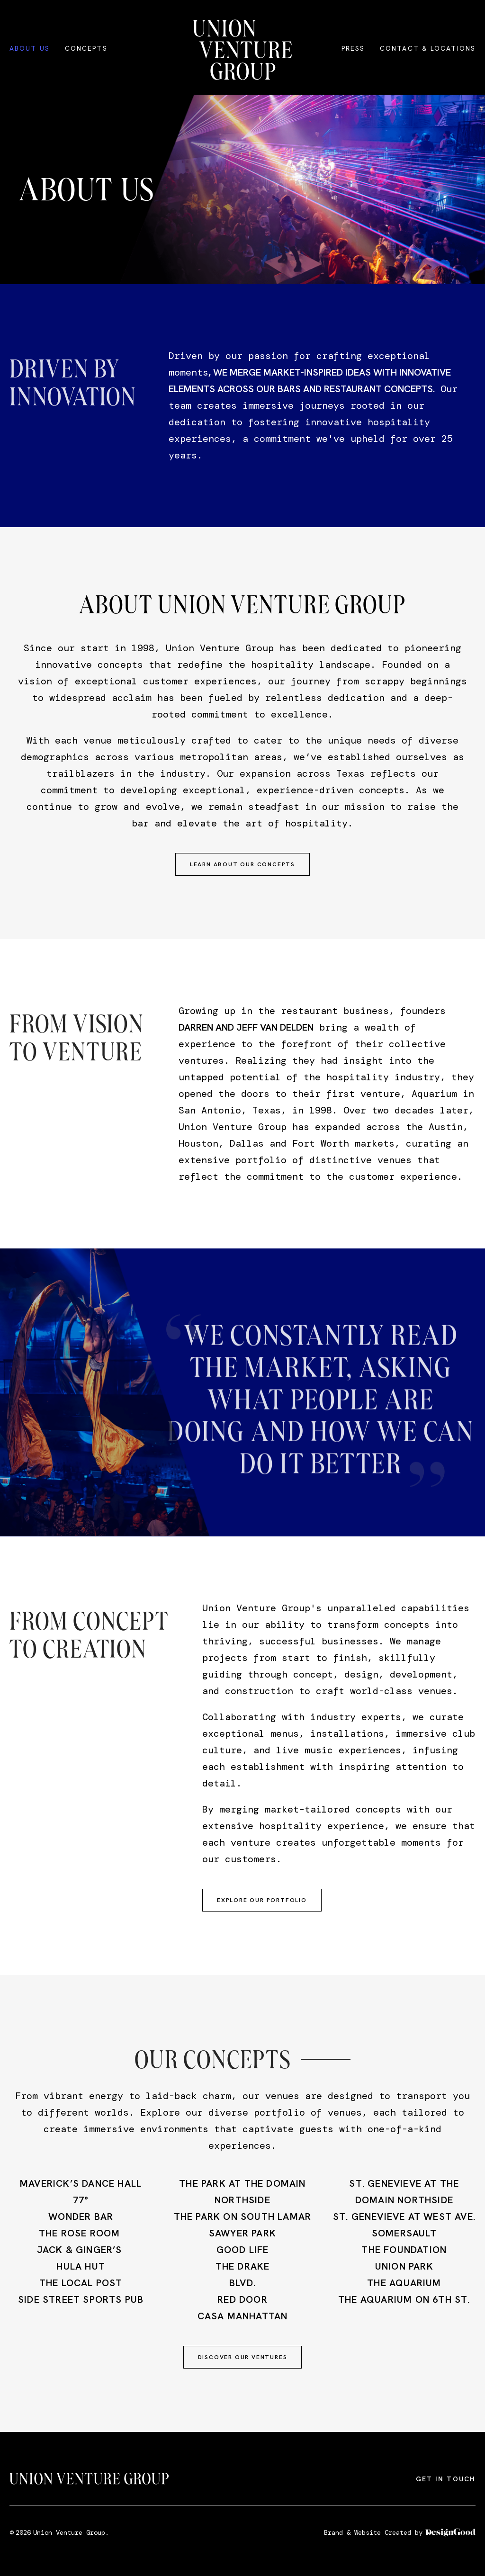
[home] (242, 49)
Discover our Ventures (242, 2357)
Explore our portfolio (262, 1900)
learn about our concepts (242, 864)
